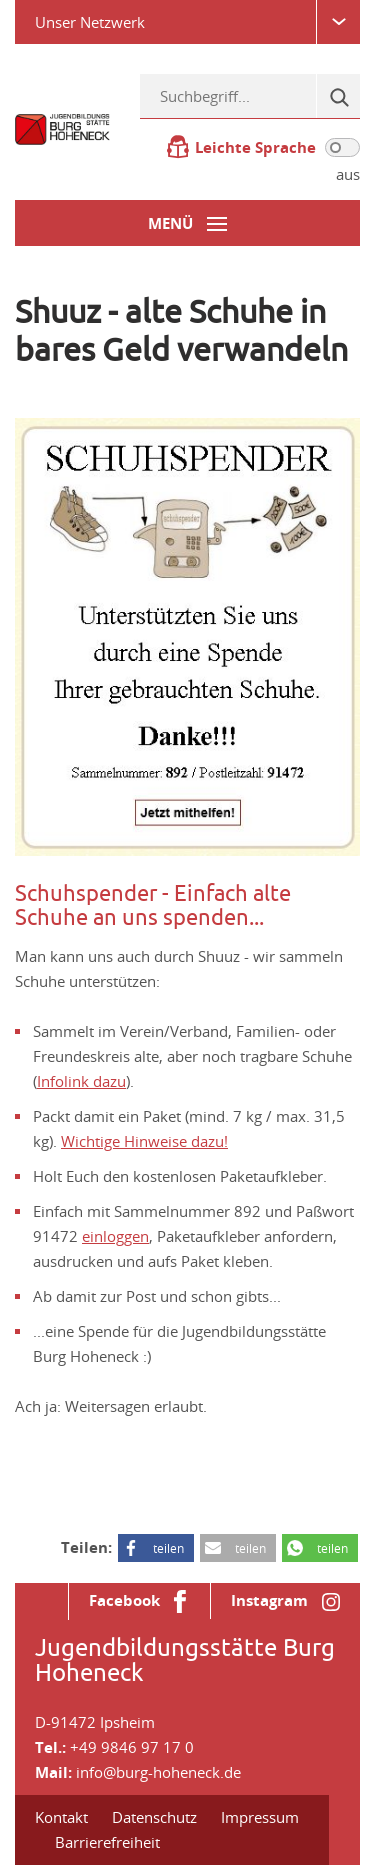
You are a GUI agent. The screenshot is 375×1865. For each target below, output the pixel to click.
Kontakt (61, 1817)
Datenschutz (154, 1817)
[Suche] (338, 96)
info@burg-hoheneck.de (158, 1772)
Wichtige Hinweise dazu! (144, 1141)
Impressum (260, 1817)
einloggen (115, 1236)
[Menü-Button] (187, 223)
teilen (168, 1548)
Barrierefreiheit (107, 1842)
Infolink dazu (81, 1081)
